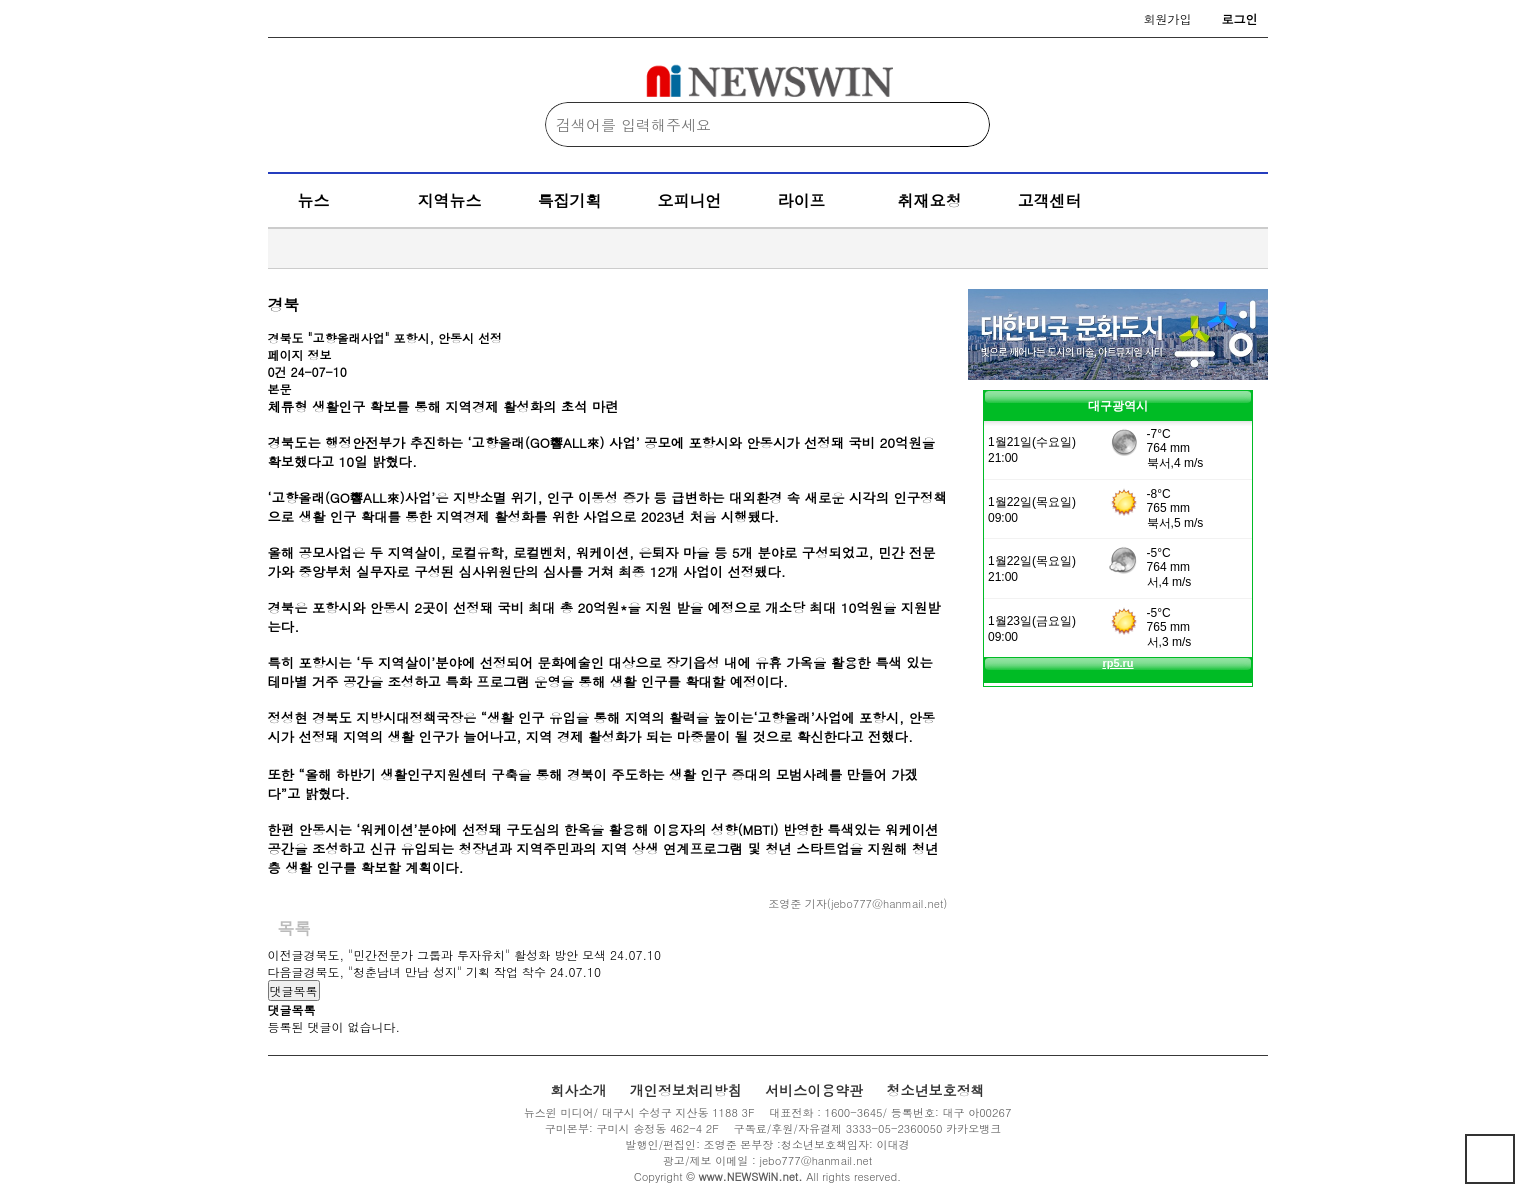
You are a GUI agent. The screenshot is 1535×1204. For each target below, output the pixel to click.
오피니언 (690, 200)
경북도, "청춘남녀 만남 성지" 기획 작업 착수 (425, 971)
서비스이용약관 (814, 1090)
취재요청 (930, 200)
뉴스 (314, 200)
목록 (295, 928)
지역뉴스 (450, 200)
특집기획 (570, 200)
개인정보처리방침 (686, 1090)
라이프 (802, 200)
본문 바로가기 (0, 0)
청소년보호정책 (936, 1090)
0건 (277, 371)
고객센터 (1050, 200)
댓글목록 (294, 990)
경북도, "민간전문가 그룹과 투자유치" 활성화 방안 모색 (455, 954)
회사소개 (578, 1090)
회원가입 (1168, 18)
